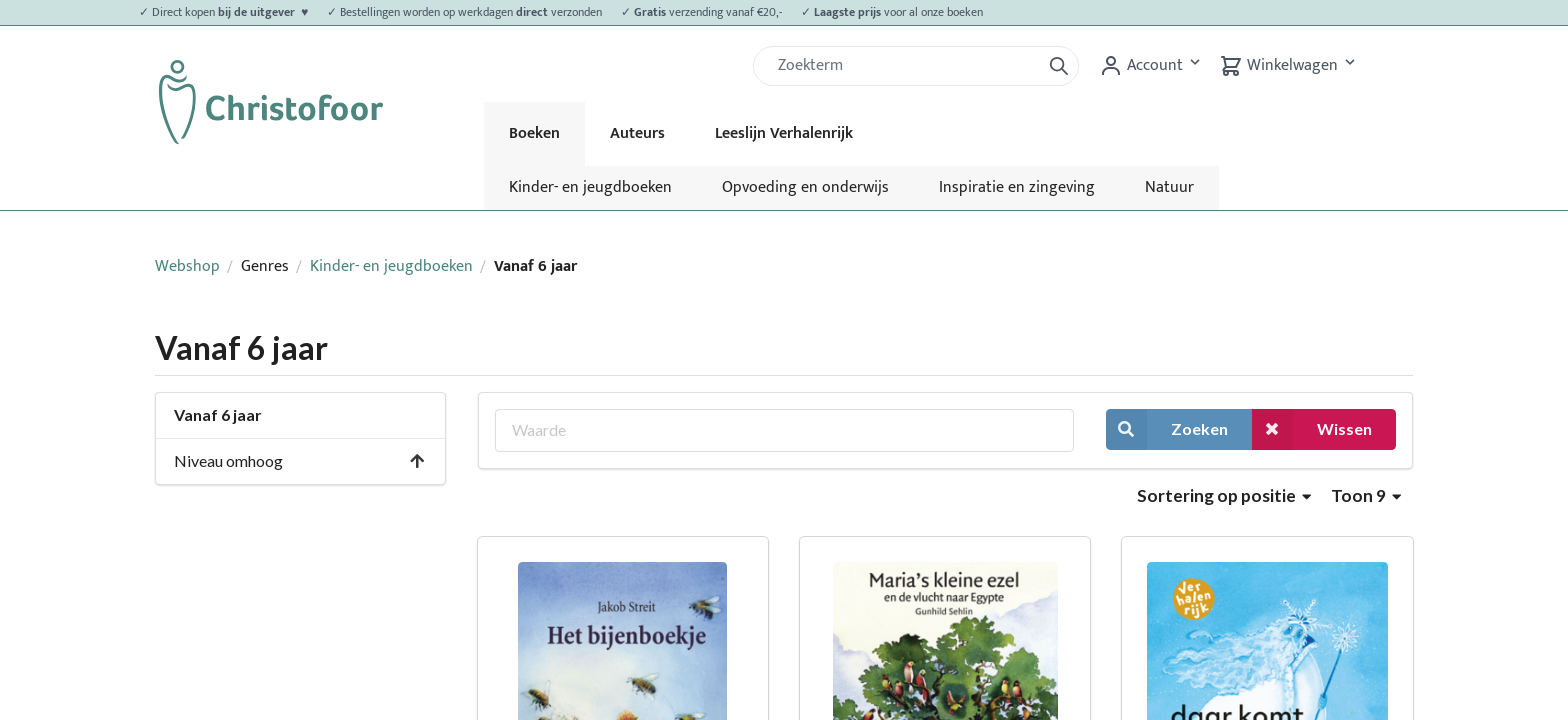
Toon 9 (1366, 495)
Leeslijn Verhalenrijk (784, 133)
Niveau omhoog (300, 460)
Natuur (1169, 187)
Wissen (1312, 429)
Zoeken (1167, 429)
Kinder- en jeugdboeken (590, 187)
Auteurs (637, 133)
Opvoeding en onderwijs (805, 187)
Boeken (534, 133)
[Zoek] (905, 66)
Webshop (187, 266)
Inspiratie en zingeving (1017, 187)
